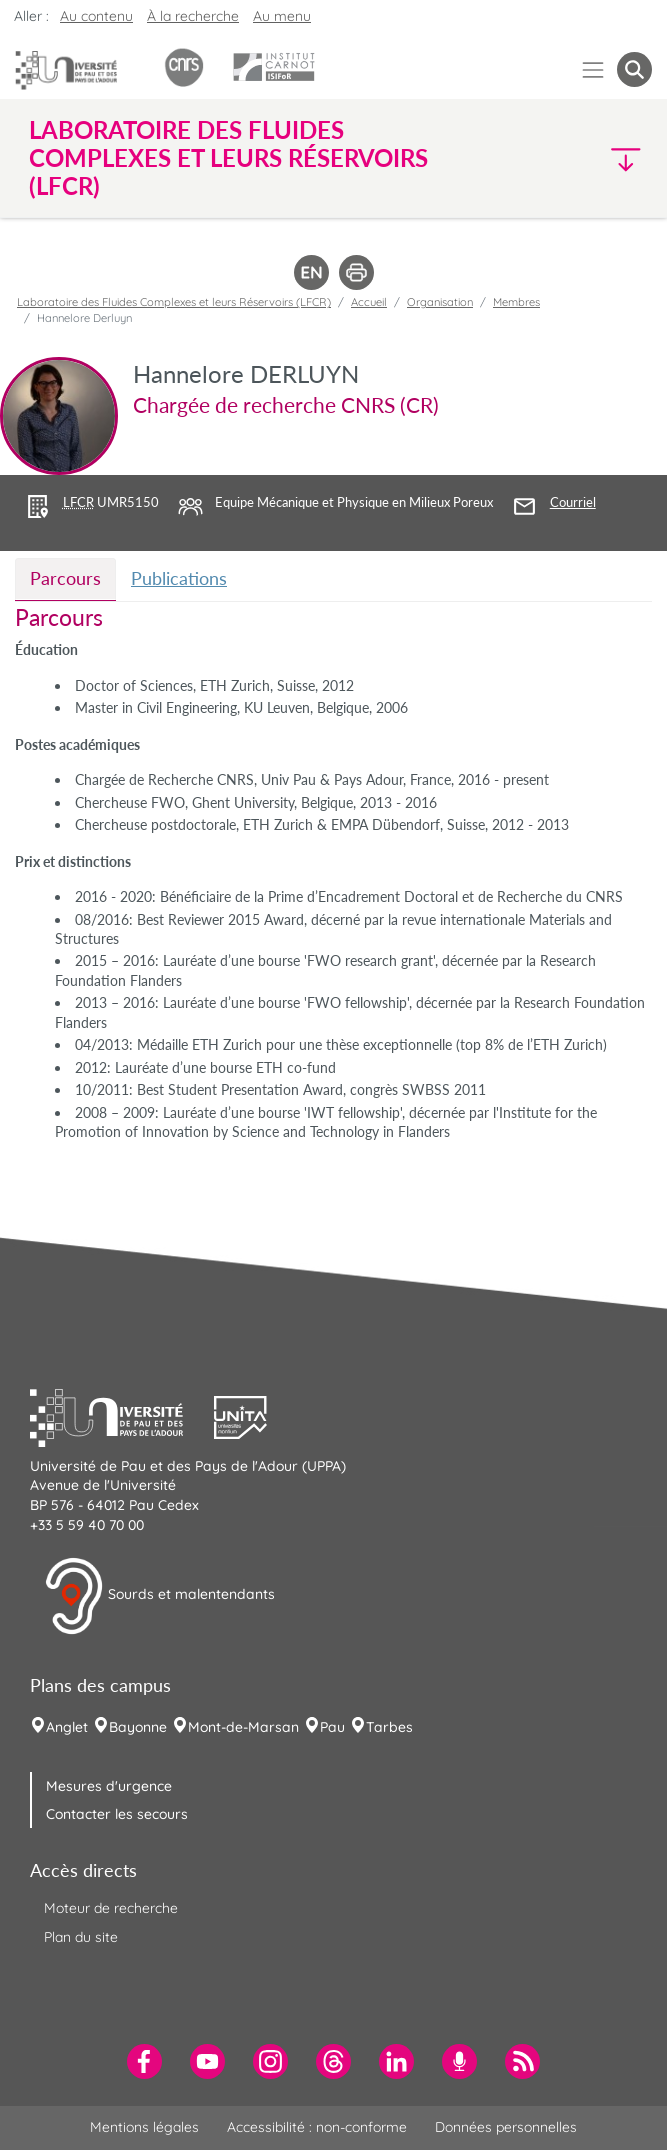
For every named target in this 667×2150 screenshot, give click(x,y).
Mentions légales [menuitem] (144, 2127)
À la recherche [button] (193, 16)
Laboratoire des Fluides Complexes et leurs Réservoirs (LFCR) (174, 302)
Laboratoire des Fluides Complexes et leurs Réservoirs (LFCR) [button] (228, 158)
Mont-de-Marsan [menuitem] (243, 1727)
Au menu (282, 16)
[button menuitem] (634, 69)
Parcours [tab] (65, 578)
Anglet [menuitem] (67, 1727)
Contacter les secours (117, 1814)
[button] (577, 158)
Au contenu (96, 16)
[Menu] (593, 69)
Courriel (573, 502)
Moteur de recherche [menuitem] (111, 1908)
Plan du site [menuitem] (81, 1937)
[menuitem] (144, 2061)
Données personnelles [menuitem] (506, 2127)
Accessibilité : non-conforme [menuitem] (317, 2127)
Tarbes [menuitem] (389, 1727)
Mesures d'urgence (109, 1786)
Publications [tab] (179, 578)
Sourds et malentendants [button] (159, 1596)
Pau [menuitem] (332, 1727)
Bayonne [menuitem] (138, 1727)
